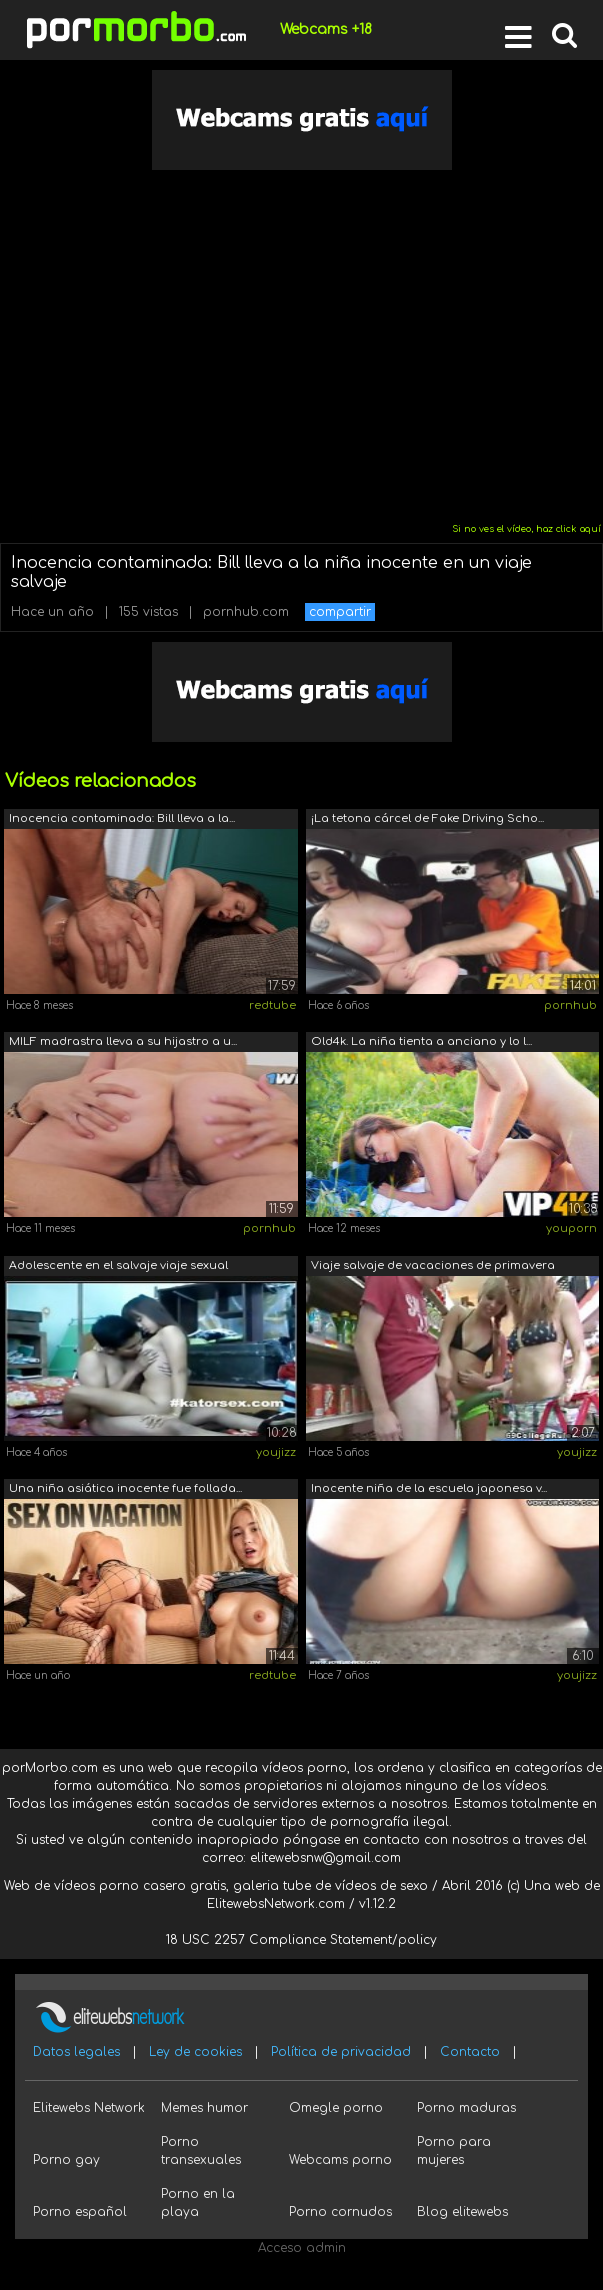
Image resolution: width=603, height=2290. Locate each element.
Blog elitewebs (462, 2212)
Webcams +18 (326, 29)
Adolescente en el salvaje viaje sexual (118, 1265)
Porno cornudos (340, 2212)
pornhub (570, 1005)
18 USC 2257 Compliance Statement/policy (301, 1940)
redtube (272, 1005)
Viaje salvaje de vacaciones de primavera (433, 1265)
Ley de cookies (195, 2052)
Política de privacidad (341, 2052)
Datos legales (76, 2052)
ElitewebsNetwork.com (276, 1904)
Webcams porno (340, 2160)
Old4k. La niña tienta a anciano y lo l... (421, 1041)
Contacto (470, 2052)
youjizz (276, 1452)
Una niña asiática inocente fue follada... (125, 1488)
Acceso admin (302, 2248)
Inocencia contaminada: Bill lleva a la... (122, 818)
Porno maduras (466, 2108)
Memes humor (204, 2108)
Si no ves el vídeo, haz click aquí (526, 529)
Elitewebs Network (89, 2108)
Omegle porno (336, 2108)
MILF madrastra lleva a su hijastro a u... (123, 1041)
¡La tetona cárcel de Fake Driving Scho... (427, 818)
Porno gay (66, 2160)
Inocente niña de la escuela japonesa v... (429, 1488)
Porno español (80, 2212)
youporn (571, 1228)
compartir (340, 612)
